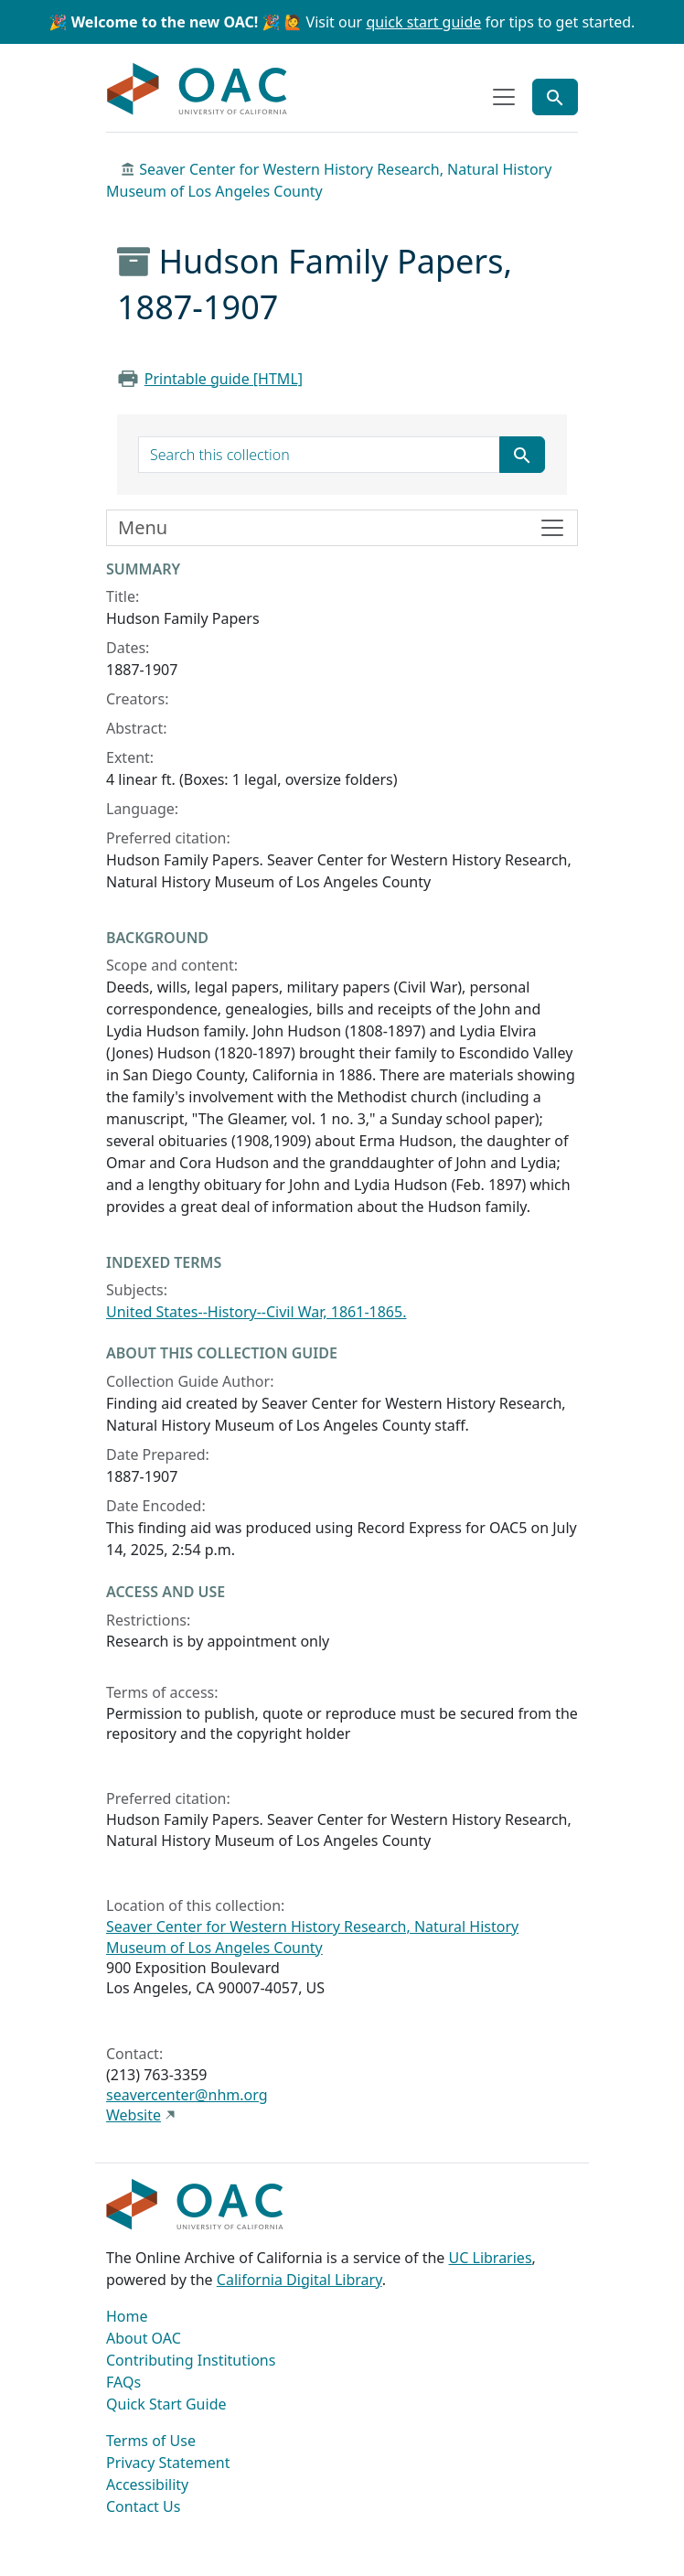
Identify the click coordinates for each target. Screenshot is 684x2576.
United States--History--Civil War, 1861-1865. (256, 1312)
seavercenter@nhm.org (186, 2095)
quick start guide (423, 22)
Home (127, 2316)
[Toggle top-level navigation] (504, 97)
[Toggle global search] (555, 97)
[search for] (319, 454)
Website (133, 2115)
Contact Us (143, 2506)
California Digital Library (299, 2280)
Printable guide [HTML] (223, 379)
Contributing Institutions (190, 2360)
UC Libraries (490, 2258)
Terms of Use (151, 2441)
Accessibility (147, 2484)
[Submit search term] (522, 454)
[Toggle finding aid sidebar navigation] (342, 528)
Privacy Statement (168, 2463)
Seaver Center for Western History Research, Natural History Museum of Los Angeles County (312, 1936)
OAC (197, 89)
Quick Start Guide (166, 2404)
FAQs (123, 2382)
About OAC (143, 2338)
